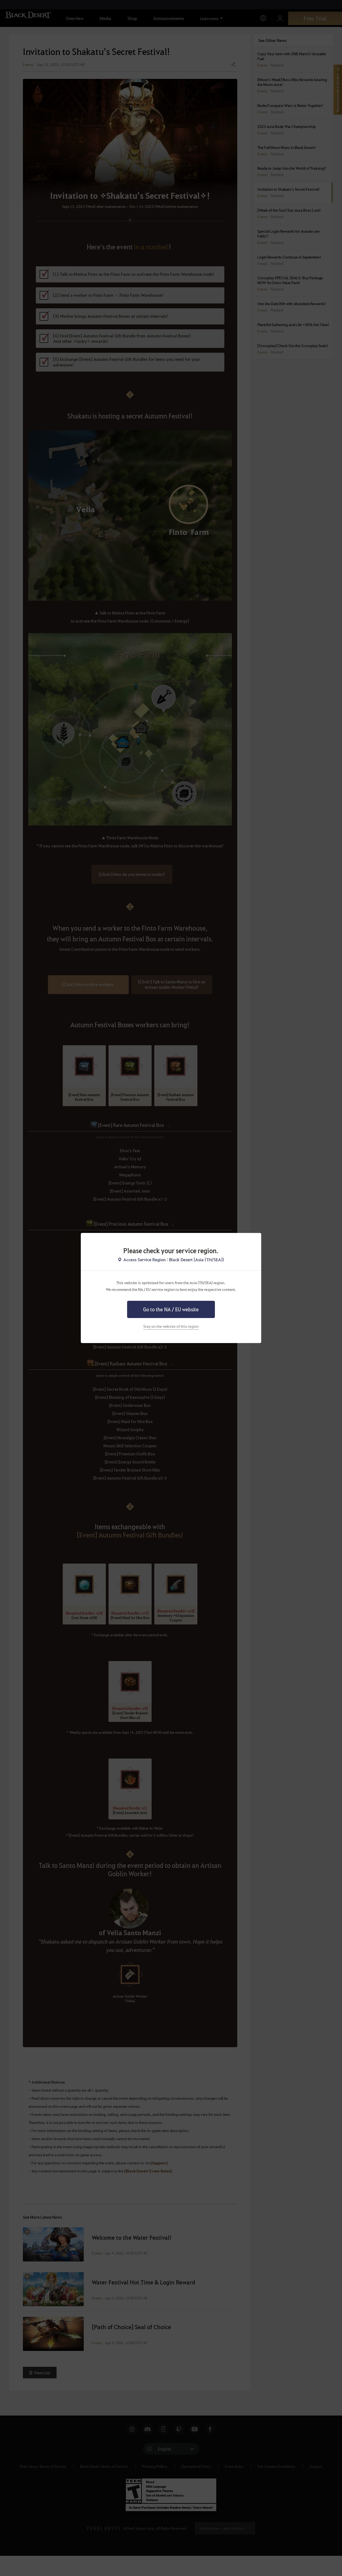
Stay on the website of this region (171, 1326)
